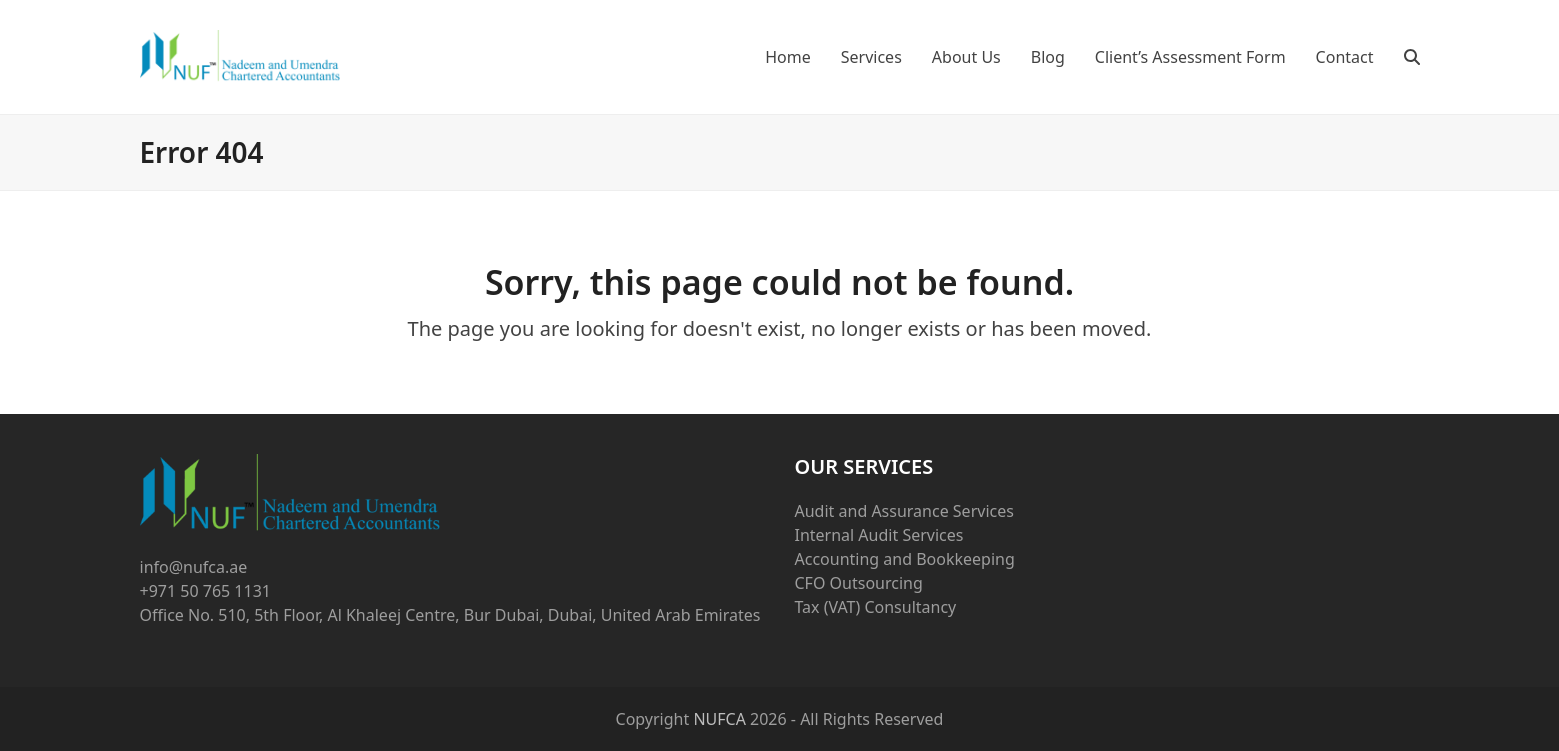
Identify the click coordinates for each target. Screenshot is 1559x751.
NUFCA (719, 719)
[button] (1412, 57)
